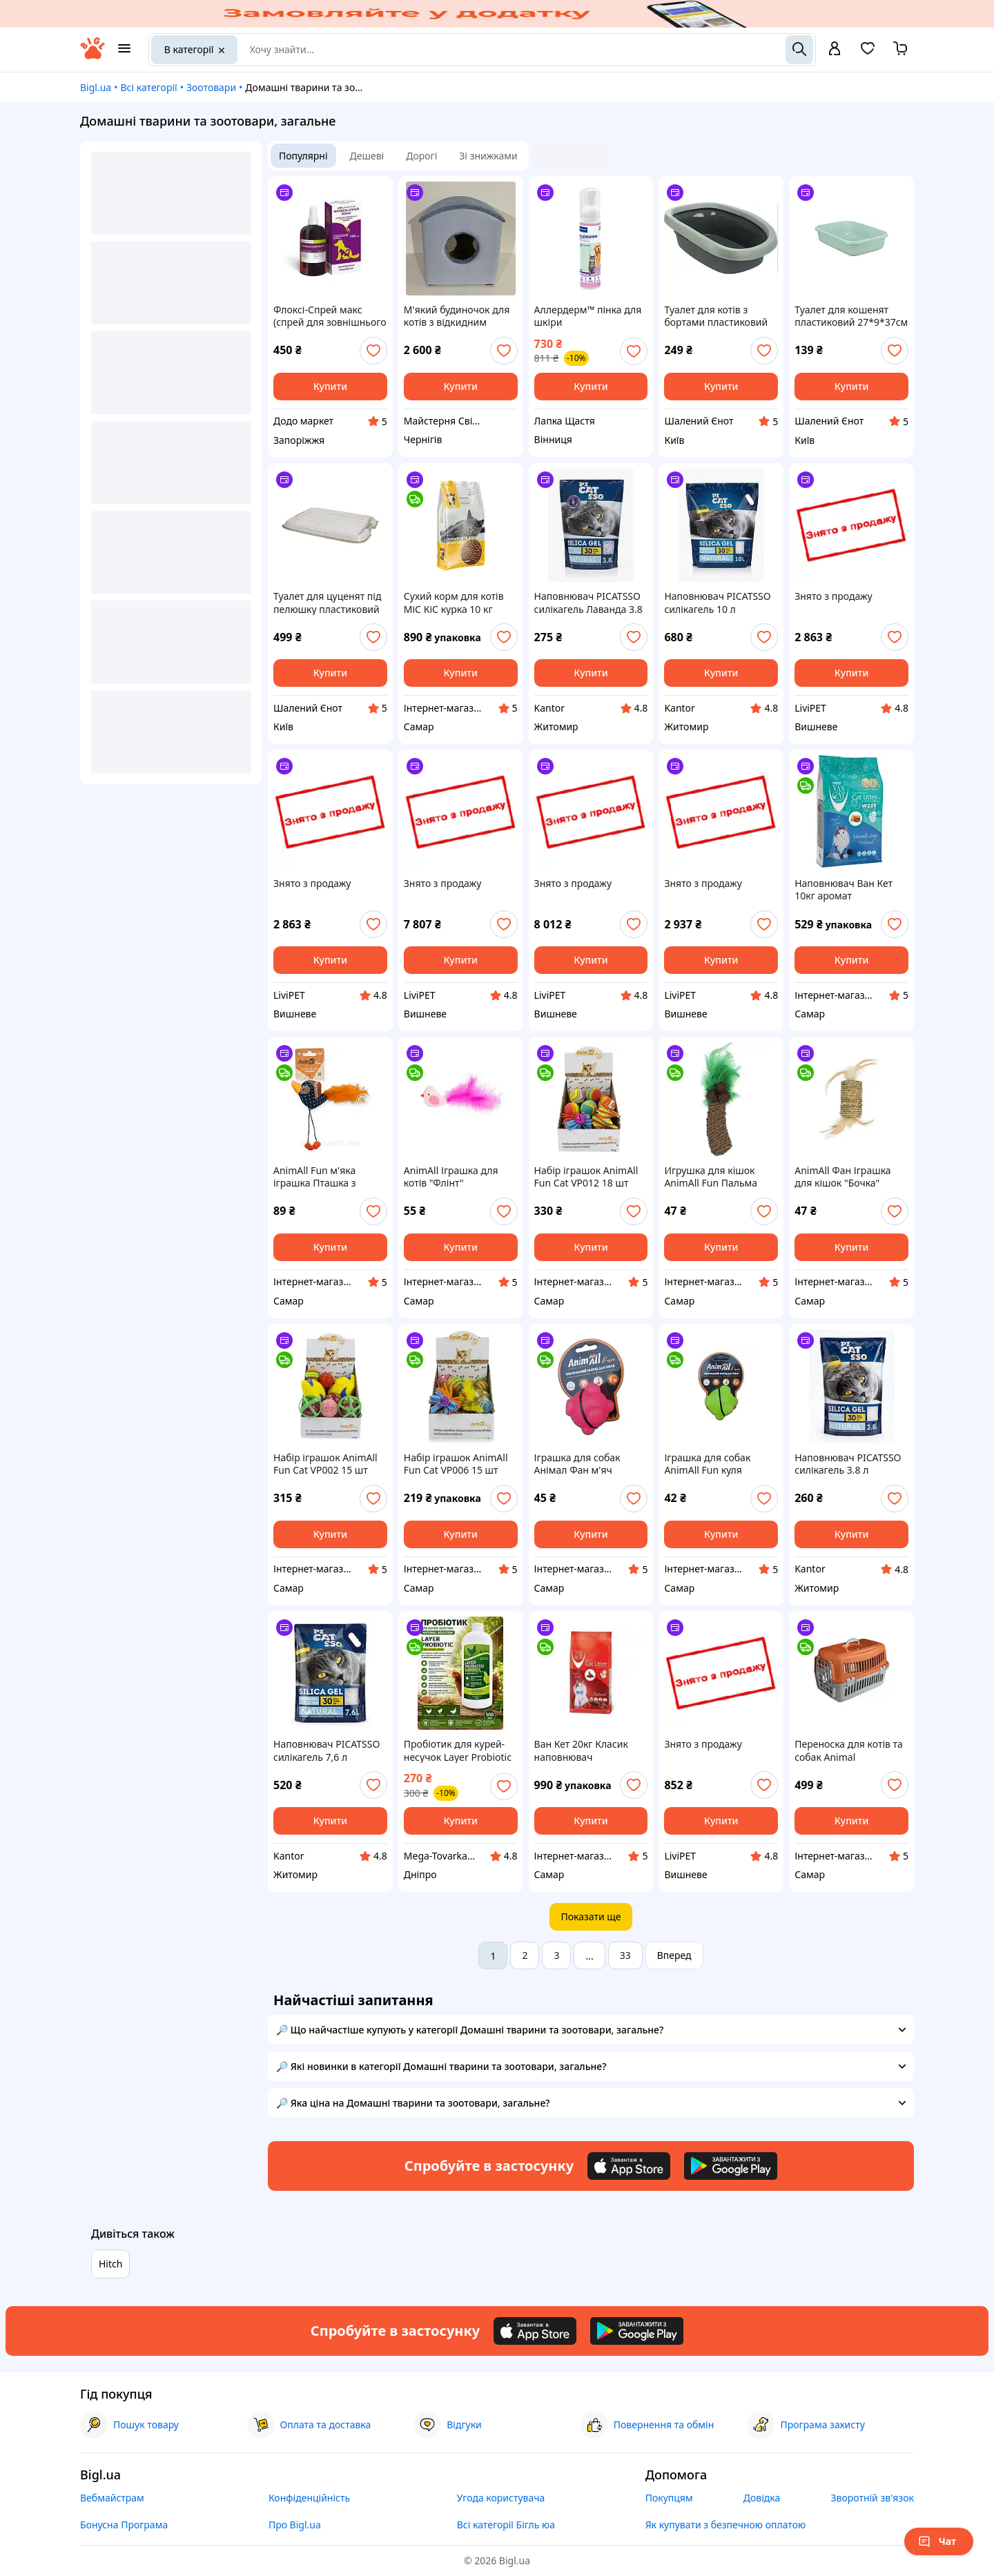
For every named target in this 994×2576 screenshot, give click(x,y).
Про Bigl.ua (295, 2524)
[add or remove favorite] (373, 350)
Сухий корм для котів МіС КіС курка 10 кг (454, 602)
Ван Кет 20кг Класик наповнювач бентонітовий (581, 1750)
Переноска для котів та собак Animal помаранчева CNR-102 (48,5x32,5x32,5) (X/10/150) (849, 1750)
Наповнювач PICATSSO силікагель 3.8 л (848, 1464)
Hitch (110, 2263)
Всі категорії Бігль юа (506, 2524)
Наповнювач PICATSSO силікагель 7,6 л (326, 1750)
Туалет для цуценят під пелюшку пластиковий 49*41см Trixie (327, 602)
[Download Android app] (730, 2166)
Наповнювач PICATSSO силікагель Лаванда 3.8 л (588, 602)
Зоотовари (211, 87)
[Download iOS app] (628, 2166)
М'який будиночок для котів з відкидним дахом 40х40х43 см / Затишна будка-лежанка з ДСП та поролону (460, 316)
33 (625, 1955)
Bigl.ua (95, 87)
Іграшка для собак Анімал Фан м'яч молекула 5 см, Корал (585, 1464)
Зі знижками (488, 155)
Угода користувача (501, 2497)
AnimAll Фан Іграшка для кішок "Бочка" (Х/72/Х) (842, 1176)
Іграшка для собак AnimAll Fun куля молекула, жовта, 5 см (716, 1464)
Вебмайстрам (112, 2497)
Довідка (761, 2497)
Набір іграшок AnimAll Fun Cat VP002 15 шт (325, 1464)
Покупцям (669, 2497)
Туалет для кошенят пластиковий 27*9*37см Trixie (851, 316)
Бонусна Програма (124, 2524)
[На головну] (92, 55)
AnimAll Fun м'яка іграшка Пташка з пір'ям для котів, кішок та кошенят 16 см (326, 1176)
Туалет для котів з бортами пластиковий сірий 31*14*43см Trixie (719, 316)
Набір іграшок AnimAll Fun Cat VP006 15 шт (456, 1464)
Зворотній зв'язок (872, 2497)
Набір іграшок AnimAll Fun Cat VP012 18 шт (586, 1176)
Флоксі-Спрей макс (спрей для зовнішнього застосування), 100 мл (330, 316)
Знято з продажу (833, 596)
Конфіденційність (309, 2497)
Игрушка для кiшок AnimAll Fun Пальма (710, 1176)
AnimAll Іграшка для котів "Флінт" (451, 1176)
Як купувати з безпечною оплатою (725, 2524)
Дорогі (421, 155)
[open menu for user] (834, 50)
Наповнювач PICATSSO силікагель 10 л (717, 602)
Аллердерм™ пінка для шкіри (588, 316)
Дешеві (367, 155)
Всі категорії (148, 87)
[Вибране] (867, 52)
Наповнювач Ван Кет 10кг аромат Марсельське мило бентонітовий (844, 889)
